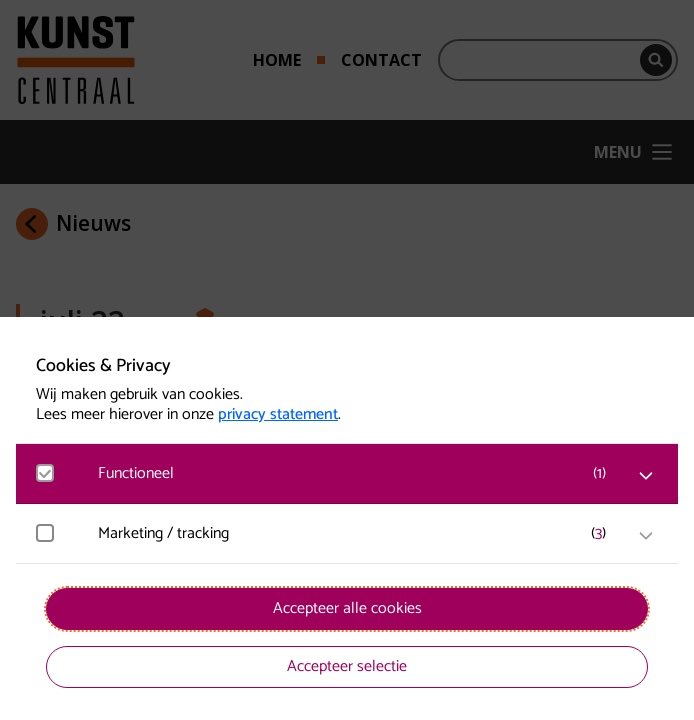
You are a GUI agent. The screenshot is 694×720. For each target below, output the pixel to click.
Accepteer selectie (347, 666)
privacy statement (278, 415)
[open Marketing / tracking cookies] (646, 536)
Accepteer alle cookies (347, 608)
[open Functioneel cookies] (646, 476)
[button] (357, 473)
